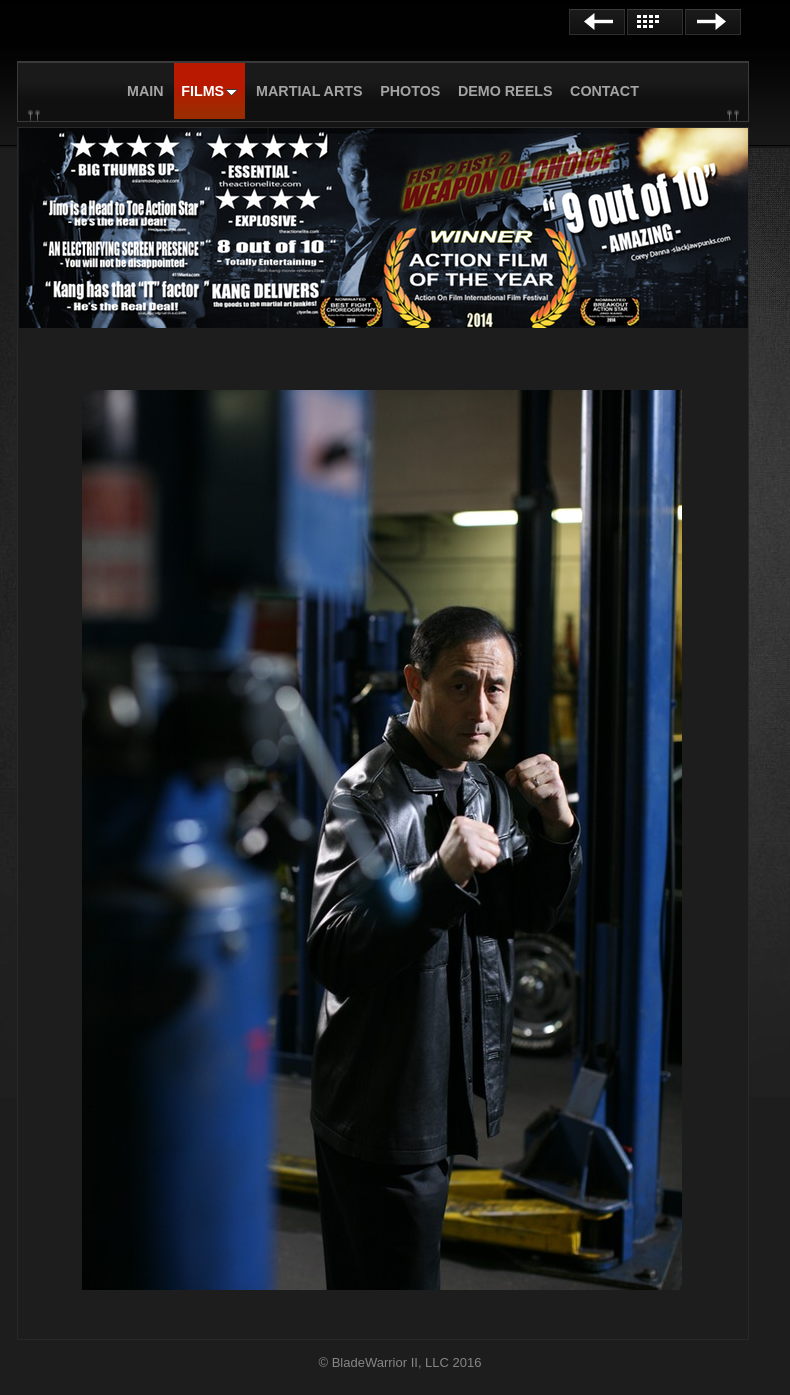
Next (713, 22)
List (655, 22)
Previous (597, 22)
